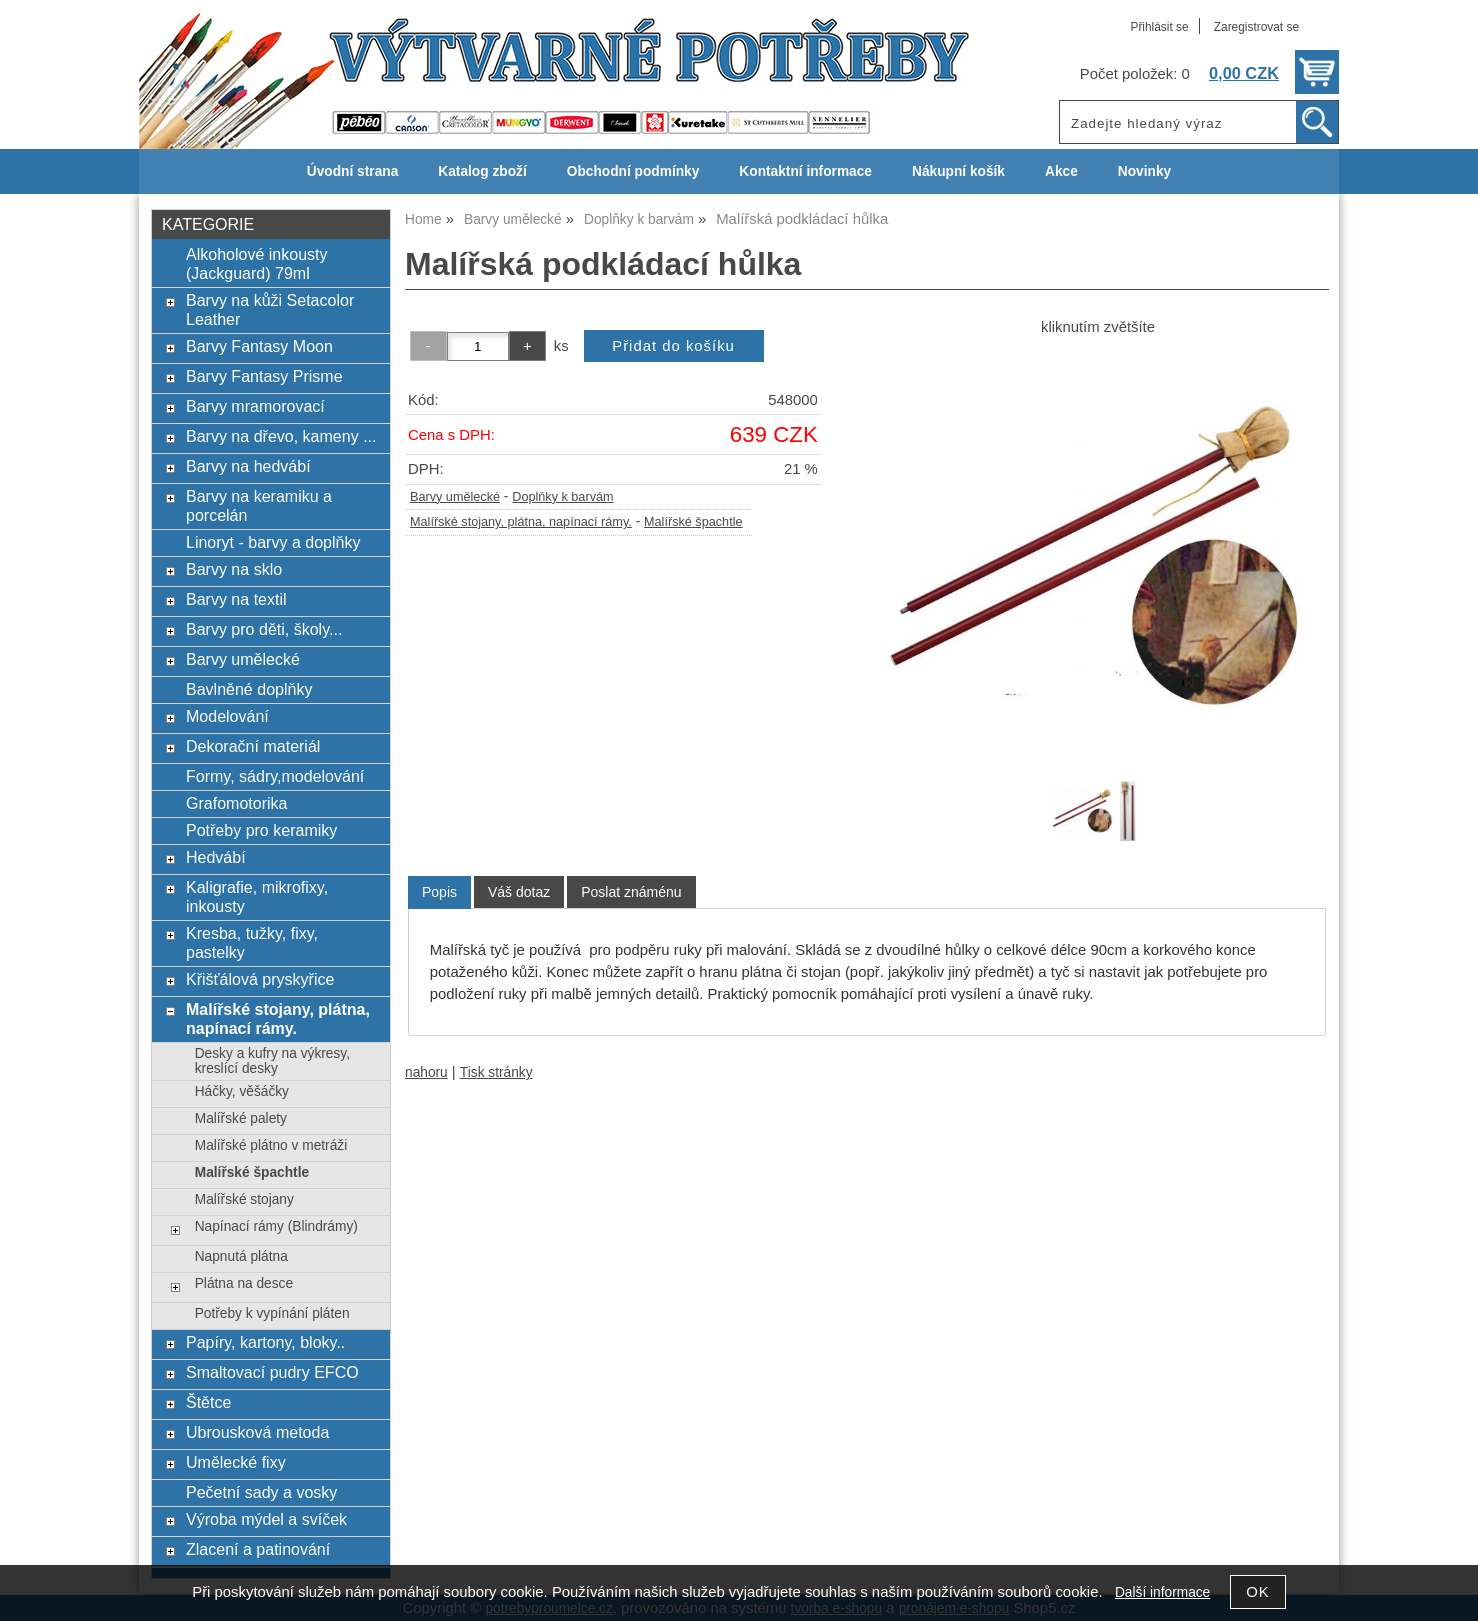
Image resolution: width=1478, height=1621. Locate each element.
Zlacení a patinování (258, 1549)
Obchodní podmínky (633, 171)
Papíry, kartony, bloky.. (265, 1342)
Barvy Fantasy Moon (259, 346)
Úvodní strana (352, 171)
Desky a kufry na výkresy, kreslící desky (272, 1061)
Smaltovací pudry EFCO (272, 1372)
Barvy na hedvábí (248, 466)
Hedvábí (216, 857)
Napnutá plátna (241, 1256)
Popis (439, 892)
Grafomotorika (236, 803)
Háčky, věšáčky (242, 1091)
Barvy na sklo (234, 569)
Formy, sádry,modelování (275, 776)
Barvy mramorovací (255, 406)
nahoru (426, 1072)
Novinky (1144, 171)
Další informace (1162, 1592)
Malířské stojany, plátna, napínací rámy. (521, 522)
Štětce (208, 1402)
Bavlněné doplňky (249, 689)
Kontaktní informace (805, 171)
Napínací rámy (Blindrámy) (276, 1226)
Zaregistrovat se (1256, 27)
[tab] (439, 892)
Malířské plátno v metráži (271, 1145)
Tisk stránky (496, 1072)
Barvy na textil (236, 599)
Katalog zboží (482, 171)
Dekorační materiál (253, 746)
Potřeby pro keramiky (261, 830)
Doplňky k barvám (562, 497)
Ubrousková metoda (257, 1432)
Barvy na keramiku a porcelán (259, 505)
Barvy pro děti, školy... (264, 629)
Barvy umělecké (455, 497)
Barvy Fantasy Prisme (264, 376)
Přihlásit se (1159, 27)
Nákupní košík (958, 171)
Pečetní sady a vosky (261, 1492)
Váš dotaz (519, 892)
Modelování (227, 716)
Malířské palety (241, 1118)
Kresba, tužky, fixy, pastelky (252, 942)
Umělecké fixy (236, 1462)
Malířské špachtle (693, 522)
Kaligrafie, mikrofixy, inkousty (257, 896)
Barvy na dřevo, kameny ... (281, 436)
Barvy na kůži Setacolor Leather (270, 309)
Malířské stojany (244, 1199)
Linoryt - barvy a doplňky (273, 542)
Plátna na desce (244, 1283)
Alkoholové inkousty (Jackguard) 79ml (257, 263)
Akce (1061, 171)
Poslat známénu (631, 892)
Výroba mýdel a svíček (266, 1519)
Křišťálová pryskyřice (260, 979)
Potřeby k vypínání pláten (272, 1313)
